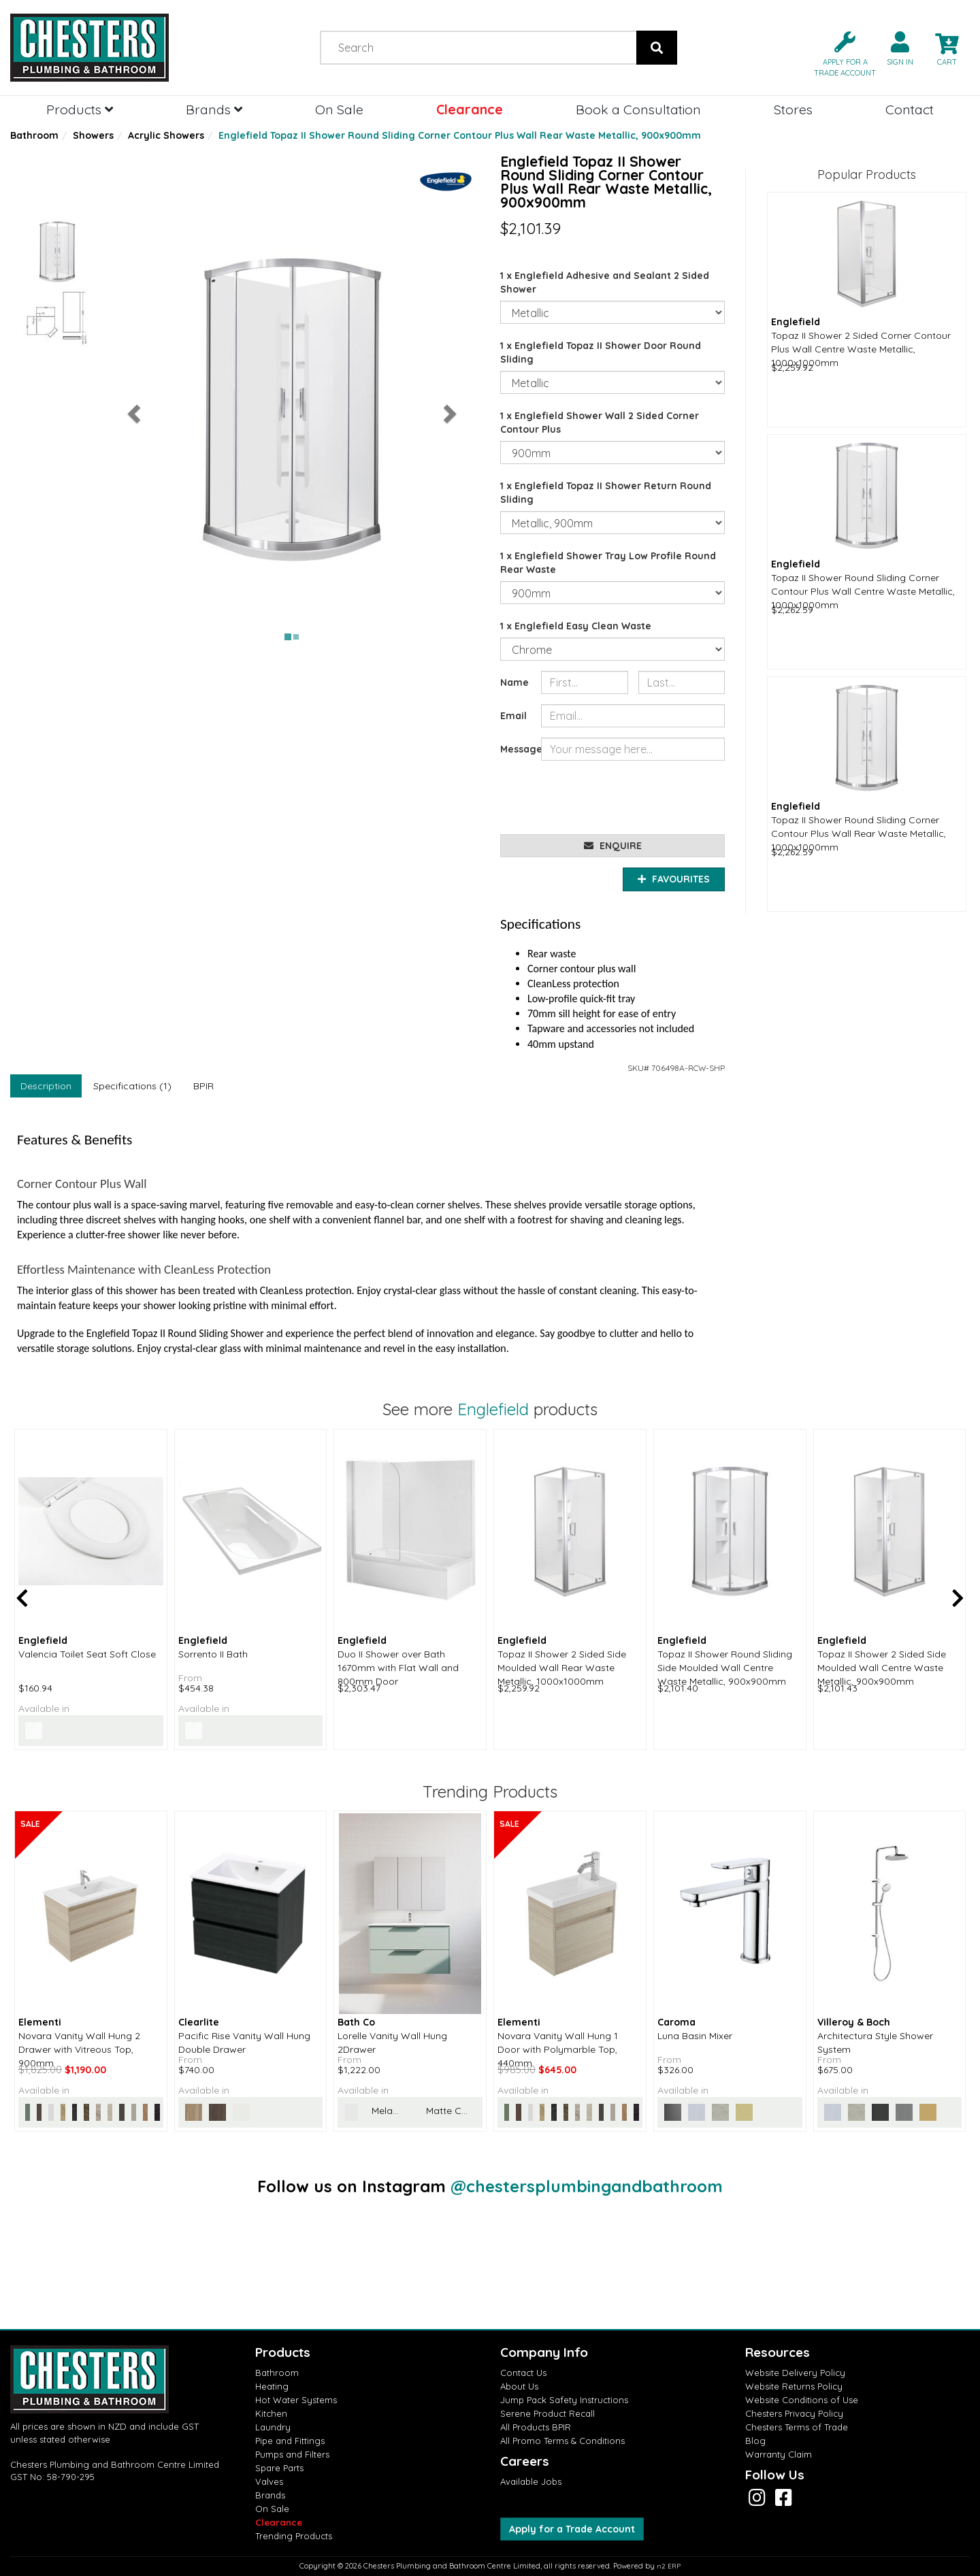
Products (79, 109)
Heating (272, 2386)
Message (515, 749)
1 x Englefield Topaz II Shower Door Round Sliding (600, 352)
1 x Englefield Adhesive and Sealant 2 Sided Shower (604, 282)
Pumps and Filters (292, 2454)
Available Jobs (530, 2481)
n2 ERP (669, 2566)
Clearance (469, 109)
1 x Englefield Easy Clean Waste (575, 626)
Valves (269, 2481)
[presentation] (644, 797)
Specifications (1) (132, 1086)
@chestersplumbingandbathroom (587, 2186)
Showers (93, 135)
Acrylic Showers (166, 135)
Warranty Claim (778, 2454)
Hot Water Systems (296, 2399)
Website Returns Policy (794, 2386)
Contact (909, 109)
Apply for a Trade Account (572, 2529)
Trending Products (293, 2535)
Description (45, 1086)
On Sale (339, 109)
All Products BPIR (535, 2427)
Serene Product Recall (547, 2413)
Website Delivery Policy (795, 2372)
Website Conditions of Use (801, 2399)
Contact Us (523, 2372)
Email (513, 716)
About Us (519, 2386)
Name (514, 682)
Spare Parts (279, 2467)
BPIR (203, 1086)
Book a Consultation (638, 109)
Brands (214, 109)
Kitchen (271, 2413)
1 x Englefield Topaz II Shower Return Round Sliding (605, 493)
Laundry (273, 2427)
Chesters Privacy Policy (794, 2413)
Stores (793, 109)
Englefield (493, 1409)
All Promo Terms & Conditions (562, 2440)
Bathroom (34, 135)
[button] (839, 52)
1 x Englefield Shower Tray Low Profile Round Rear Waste (608, 563)
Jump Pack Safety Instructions (564, 2399)
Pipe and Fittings (290, 2440)
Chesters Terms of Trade (796, 2427)
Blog (755, 2440)
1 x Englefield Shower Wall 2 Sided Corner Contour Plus (599, 422)
